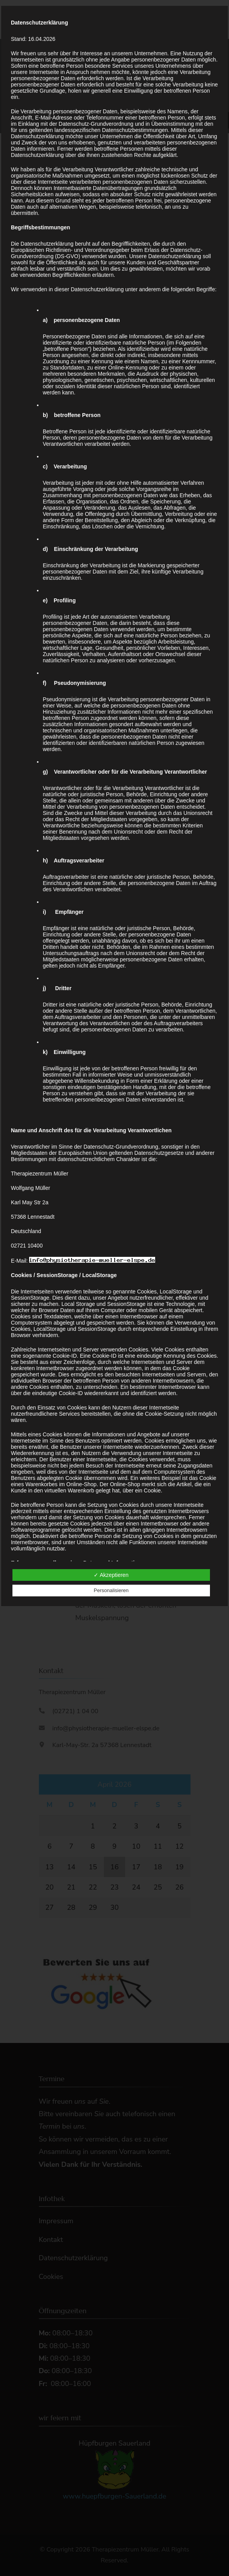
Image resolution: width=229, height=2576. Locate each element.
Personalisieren (111, 1590)
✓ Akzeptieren (111, 1575)
